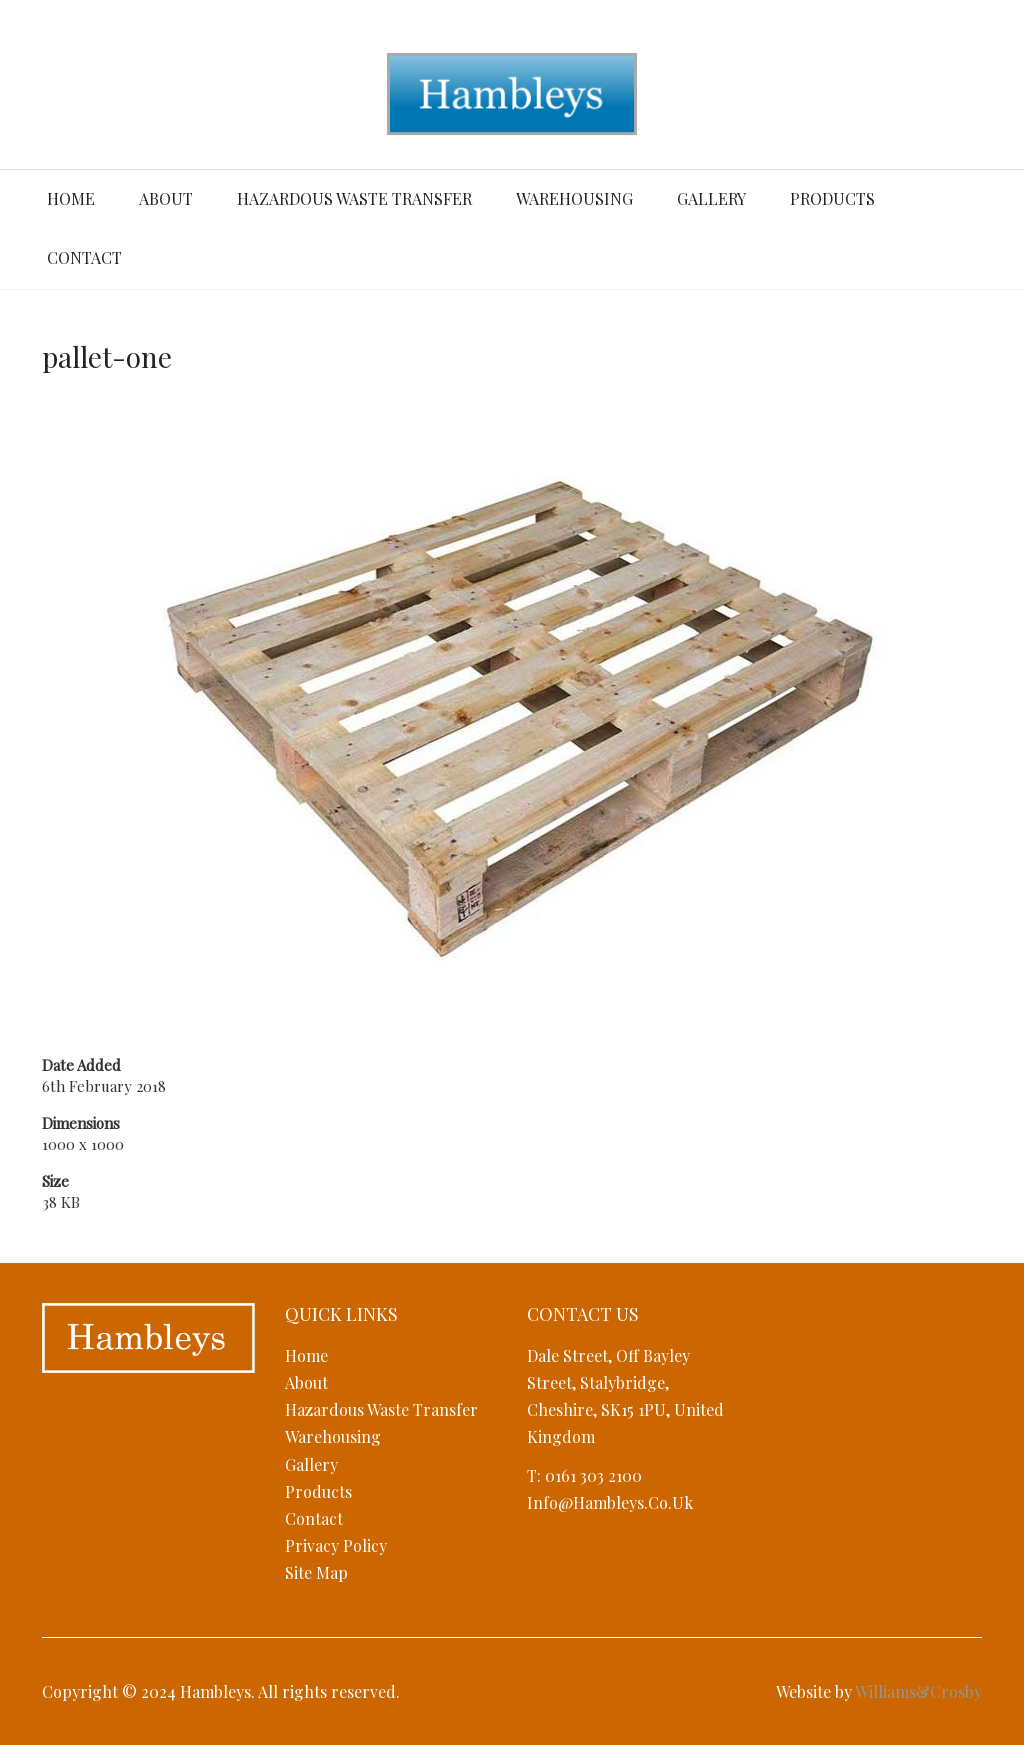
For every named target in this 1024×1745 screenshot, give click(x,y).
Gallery (711, 198)
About (166, 198)
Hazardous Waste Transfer (354, 198)
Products (832, 198)
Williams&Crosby (918, 1691)
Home (71, 198)
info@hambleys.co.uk (610, 1502)
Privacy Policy (336, 1545)
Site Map (316, 1572)
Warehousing (574, 198)
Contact (84, 257)
